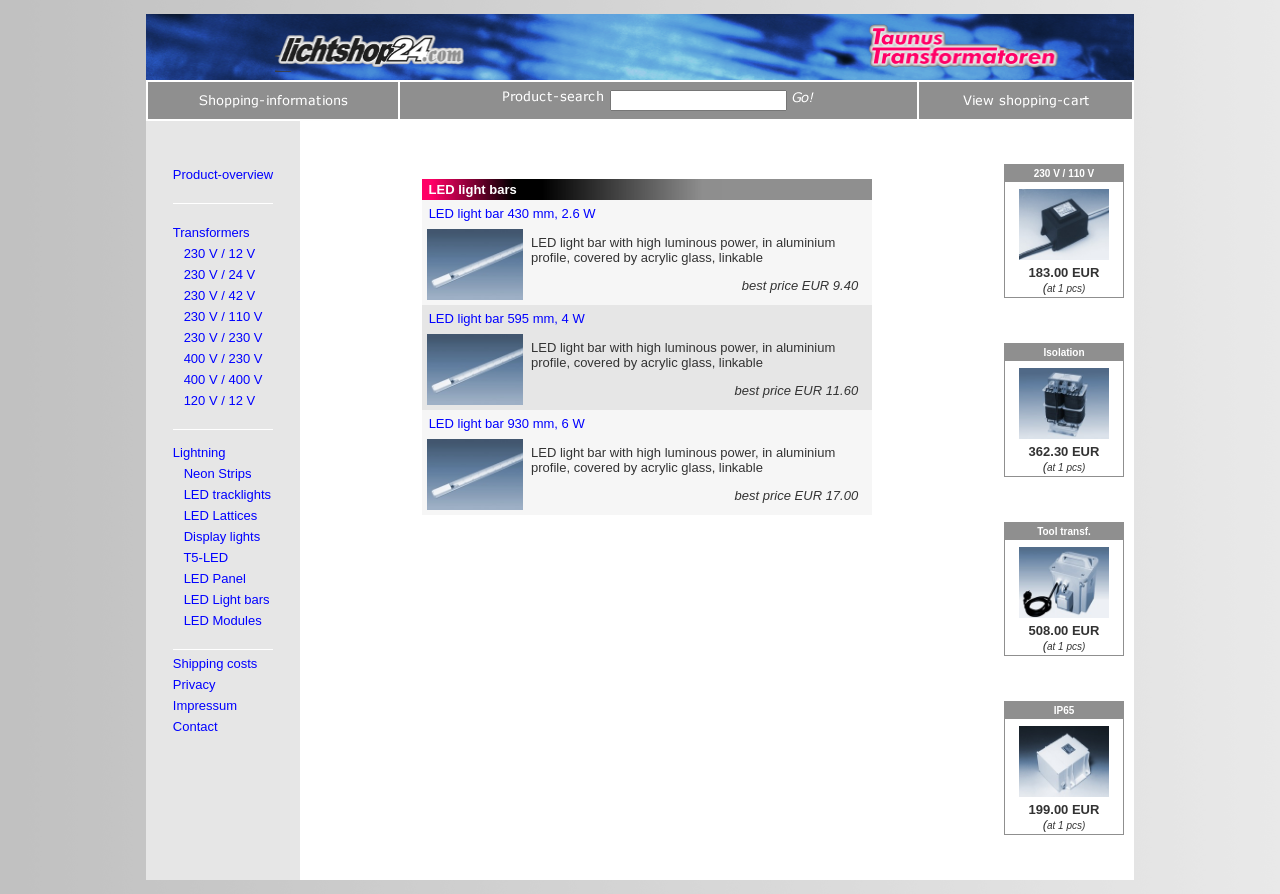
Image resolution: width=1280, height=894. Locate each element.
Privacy (194, 684)
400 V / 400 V (223, 379)
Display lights (222, 536)
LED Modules (223, 620)
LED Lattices (221, 515)
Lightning (199, 452)
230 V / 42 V (220, 295)
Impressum (205, 705)
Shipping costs (215, 663)
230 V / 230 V (223, 337)
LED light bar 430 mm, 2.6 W (512, 213)
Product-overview (223, 174)
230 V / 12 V (220, 253)
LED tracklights (227, 494)
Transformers (211, 232)
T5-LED (205, 557)
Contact (195, 726)
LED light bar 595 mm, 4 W (507, 318)
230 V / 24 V (220, 274)
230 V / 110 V (223, 316)
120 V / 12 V (220, 400)
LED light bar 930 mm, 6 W (507, 423)
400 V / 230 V (223, 358)
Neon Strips (218, 473)
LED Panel (215, 578)
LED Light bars (227, 599)
